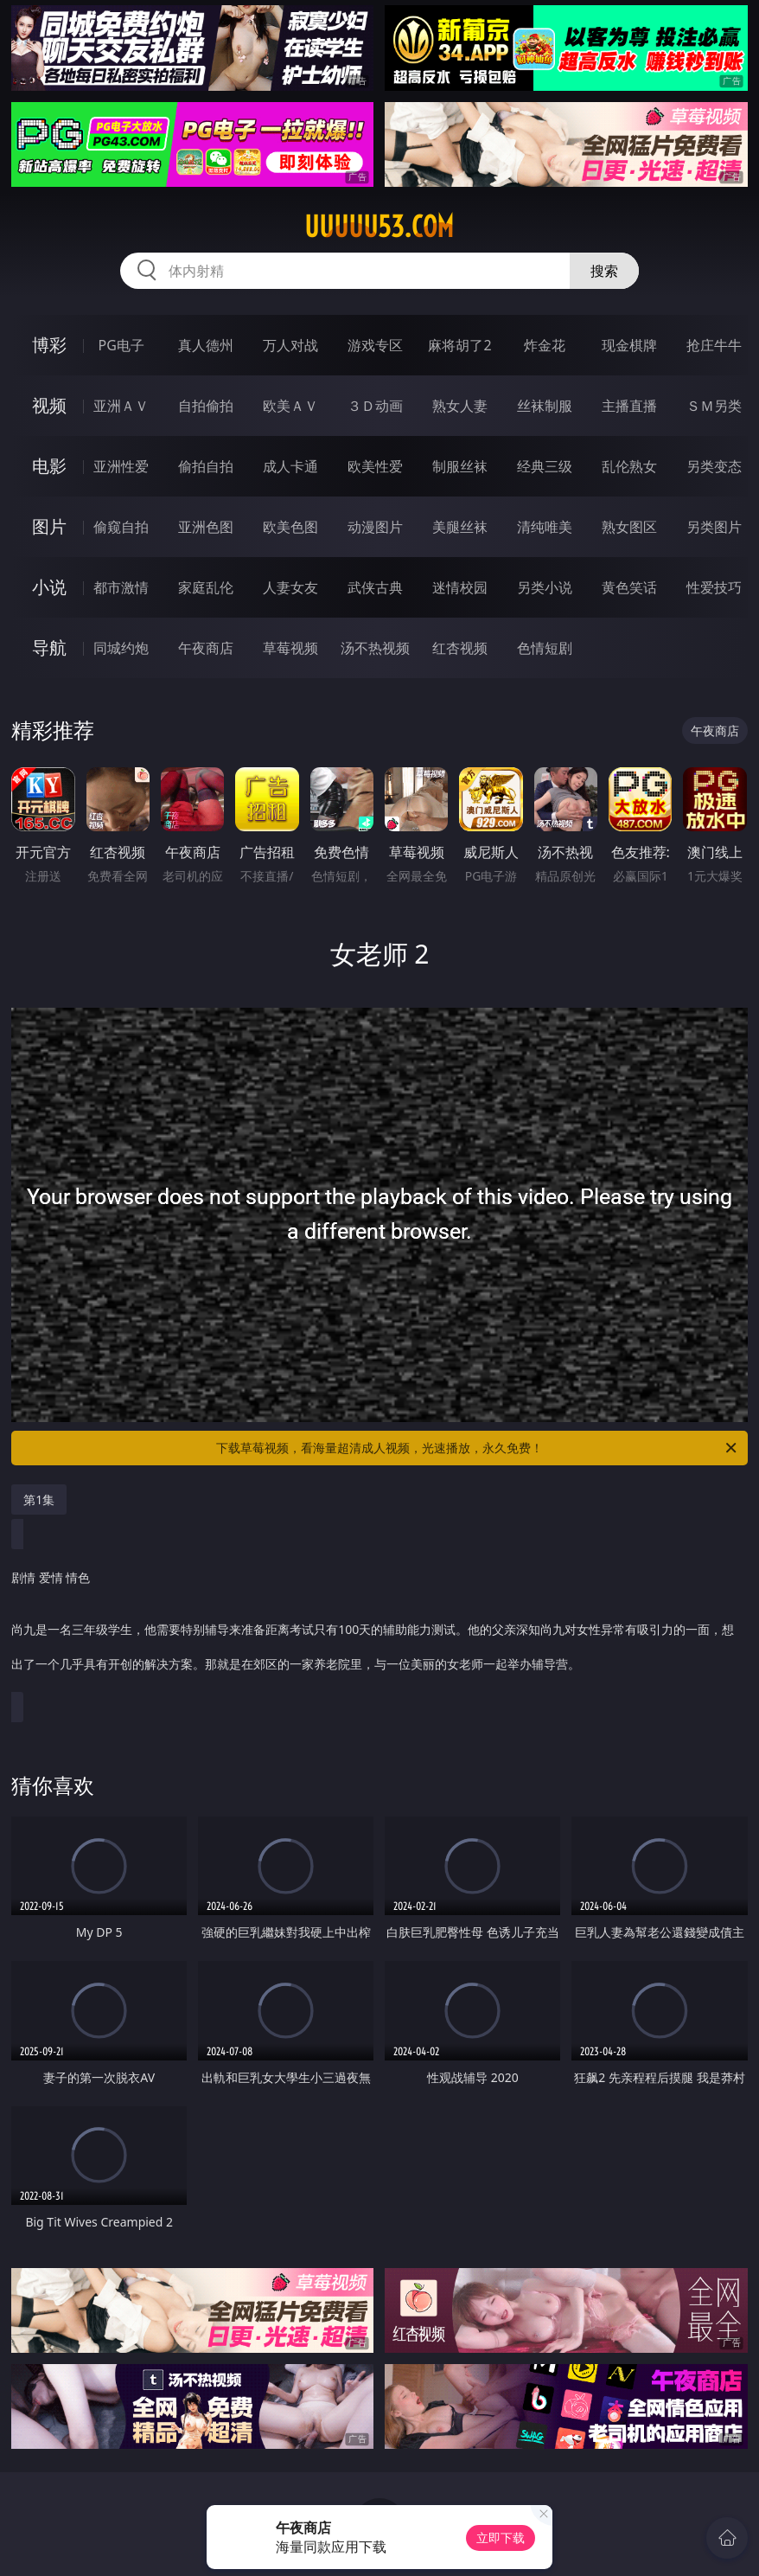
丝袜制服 (544, 405)
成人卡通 (290, 466)
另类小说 (544, 587)
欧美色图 (290, 526)
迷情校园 (460, 587)
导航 (49, 647)
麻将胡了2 (459, 345)
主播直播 (629, 405)
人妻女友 (290, 587)
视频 (49, 405)
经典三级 (544, 466)
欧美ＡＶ (290, 405)
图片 (49, 526)
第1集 (38, 1499)
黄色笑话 (629, 587)
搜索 (604, 270)
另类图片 (714, 526)
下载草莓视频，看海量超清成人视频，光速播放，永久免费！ (477, 1448)
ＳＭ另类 (714, 405)
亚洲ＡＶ (121, 405)
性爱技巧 (714, 587)
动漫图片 (375, 526)
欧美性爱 (375, 466)
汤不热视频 (375, 647)
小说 (49, 587)
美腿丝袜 (460, 526)
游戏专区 (375, 345)
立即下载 (500, 2537)
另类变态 (714, 466)
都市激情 (121, 587)
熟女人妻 (460, 405)
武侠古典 (375, 587)
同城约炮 (121, 647)
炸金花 (544, 345)
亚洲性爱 (121, 466)
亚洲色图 (205, 526)
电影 (49, 465)
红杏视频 (460, 647)
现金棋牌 (629, 345)
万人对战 (290, 345)
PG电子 (121, 345)
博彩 (49, 344)
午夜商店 (205, 647)
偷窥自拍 (121, 526)
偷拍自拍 (205, 466)
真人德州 (205, 345)
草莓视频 (290, 647)
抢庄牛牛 (714, 345)
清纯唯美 (544, 526)
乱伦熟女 (629, 466)
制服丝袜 (460, 466)
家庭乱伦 (205, 587)
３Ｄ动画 (375, 405)
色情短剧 (544, 647)
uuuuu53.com (379, 226)
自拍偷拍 (205, 405)
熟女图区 (629, 526)
